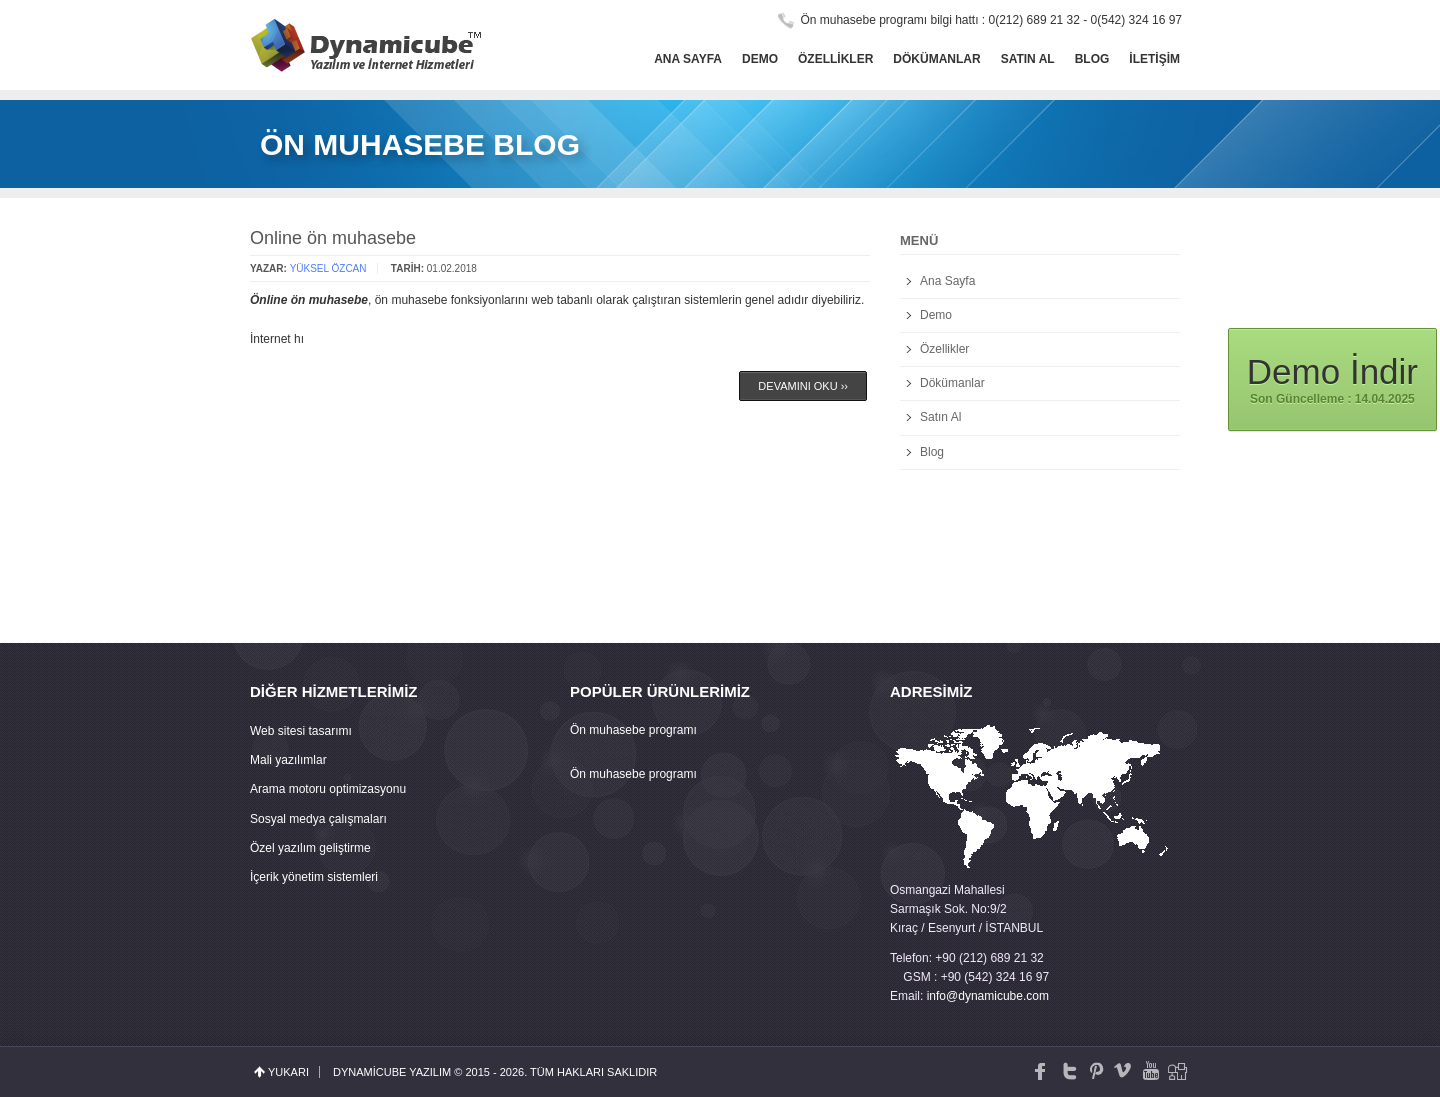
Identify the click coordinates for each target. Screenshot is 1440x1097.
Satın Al (1028, 59)
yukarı (288, 1072)
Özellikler (835, 59)
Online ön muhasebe (333, 238)
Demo (760, 59)
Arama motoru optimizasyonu (328, 789)
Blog (1092, 59)
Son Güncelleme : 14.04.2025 (1332, 378)
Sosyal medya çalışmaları (318, 819)
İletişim (1154, 59)
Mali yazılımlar (288, 760)
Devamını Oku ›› (803, 386)
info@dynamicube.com (988, 996)
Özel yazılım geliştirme (310, 848)
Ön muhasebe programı (633, 730)
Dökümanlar (936, 59)
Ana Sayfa (688, 59)
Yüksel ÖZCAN (328, 268)
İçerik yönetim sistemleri (314, 877)
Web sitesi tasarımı (301, 731)
